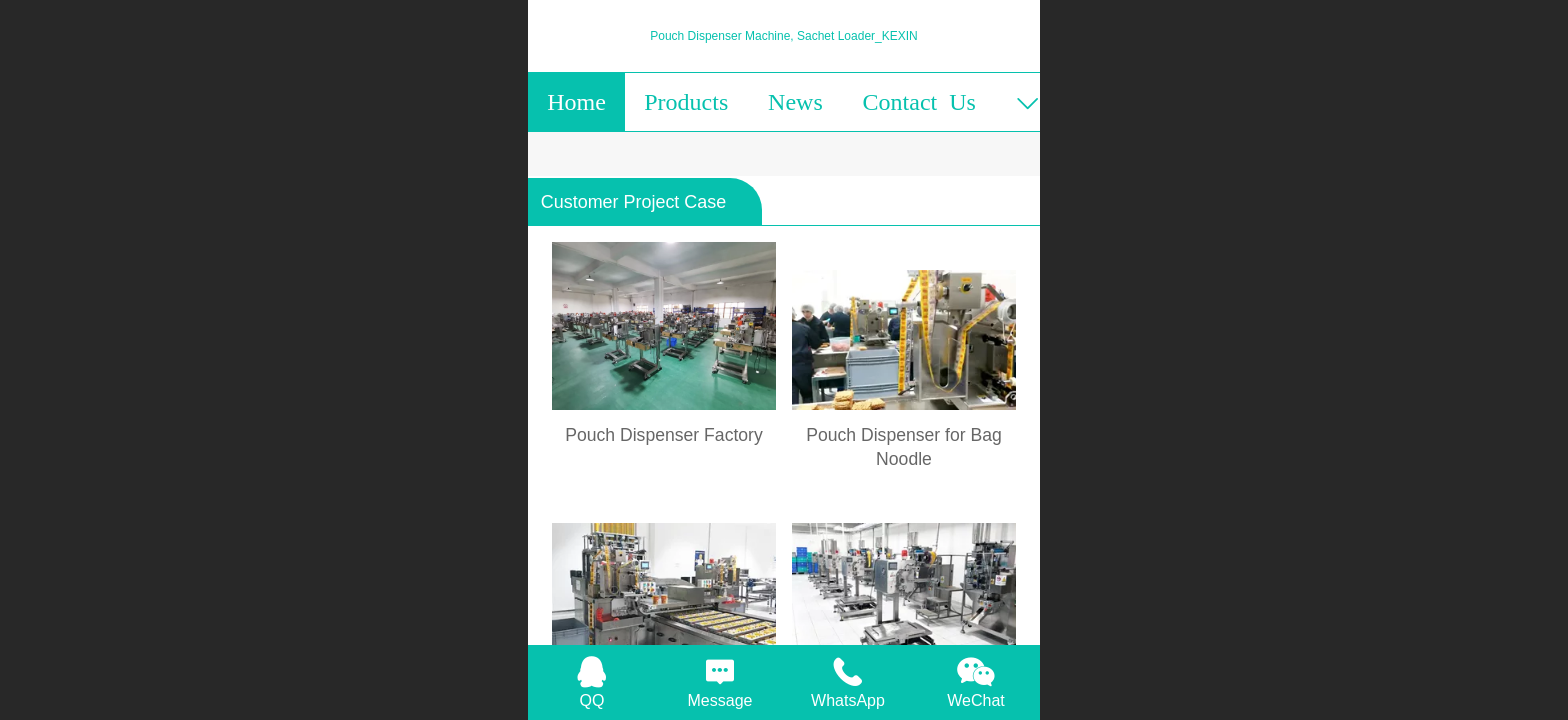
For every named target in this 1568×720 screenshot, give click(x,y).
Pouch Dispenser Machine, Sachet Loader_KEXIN (784, 36)
